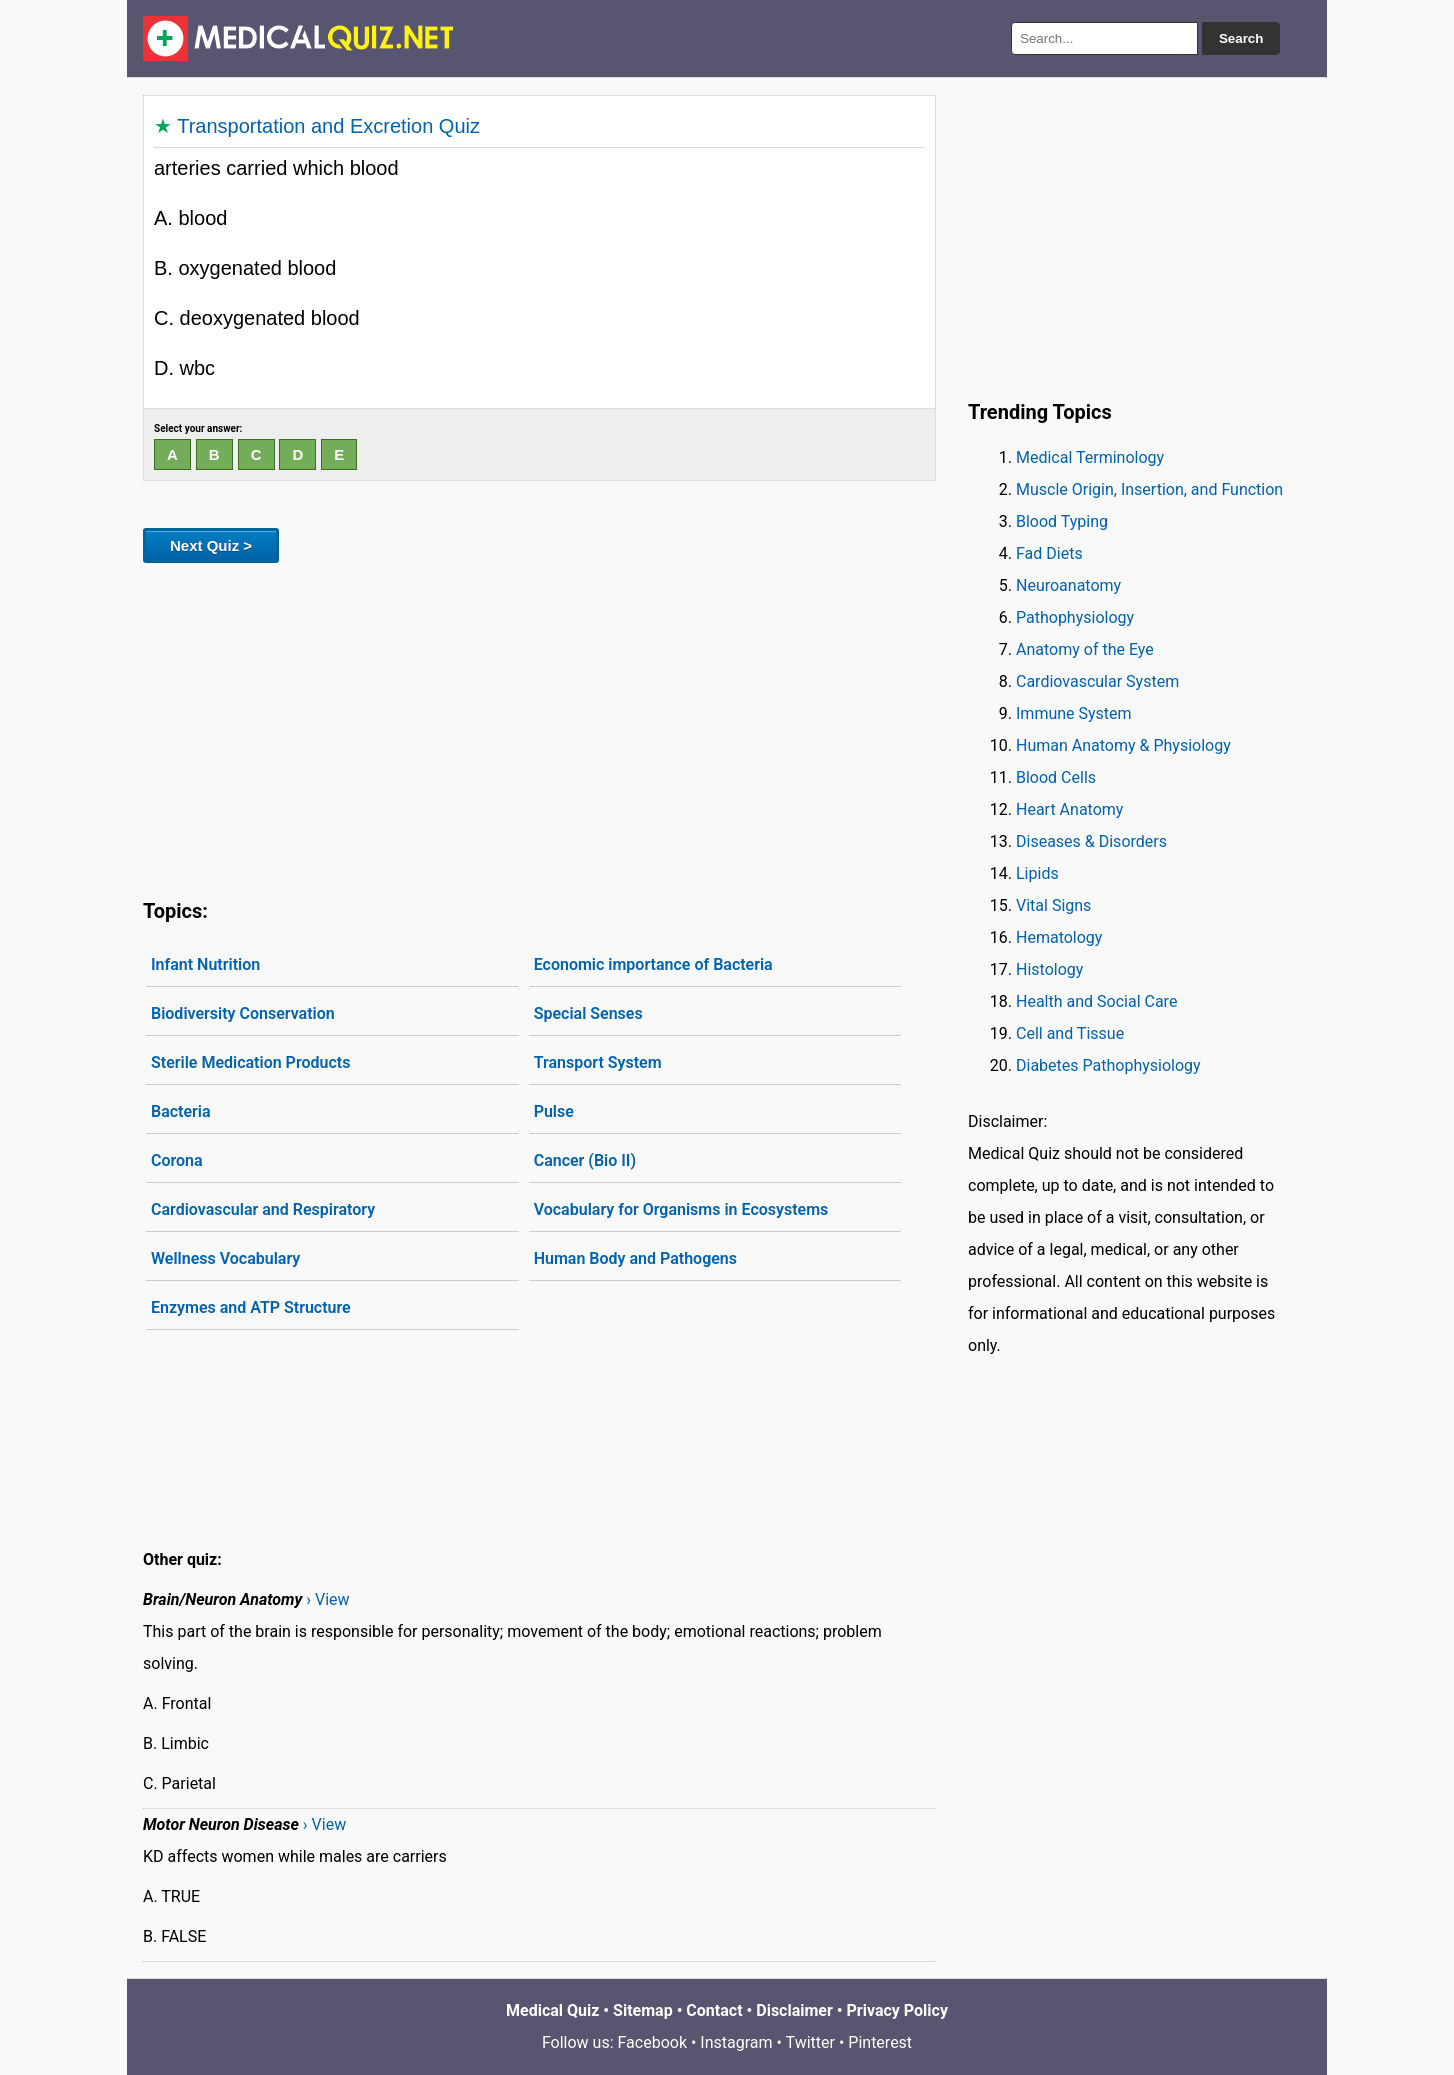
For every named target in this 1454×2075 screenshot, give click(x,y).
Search (1241, 38)
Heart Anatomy (1069, 809)
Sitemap (643, 2010)
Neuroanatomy (1068, 585)
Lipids (1037, 873)
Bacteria (181, 1111)
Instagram (736, 2042)
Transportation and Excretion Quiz (328, 126)
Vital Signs (1053, 905)
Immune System (1074, 713)
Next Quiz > (211, 545)
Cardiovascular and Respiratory (263, 1209)
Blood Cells (1056, 777)
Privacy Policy (897, 2010)
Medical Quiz (552, 2010)
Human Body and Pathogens (635, 1258)
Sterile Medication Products (250, 1062)
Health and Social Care (1096, 1001)
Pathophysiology (1075, 617)
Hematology (1059, 937)
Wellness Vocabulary (225, 1258)
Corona (177, 1160)
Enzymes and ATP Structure (251, 1307)
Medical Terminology (1090, 457)
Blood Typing (1062, 521)
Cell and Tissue (1070, 1033)
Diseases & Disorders (1091, 841)
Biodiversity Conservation (243, 1013)
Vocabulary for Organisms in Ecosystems (681, 1209)
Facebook (652, 2042)
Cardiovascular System (1097, 681)
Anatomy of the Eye (1085, 649)
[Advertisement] (539, 727)
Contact (714, 2010)
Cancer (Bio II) (585, 1160)
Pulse (554, 1111)
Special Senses (588, 1013)
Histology (1049, 969)
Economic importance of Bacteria (653, 964)
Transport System (598, 1062)
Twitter (810, 2042)
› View (327, 1599)
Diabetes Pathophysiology (1108, 1065)
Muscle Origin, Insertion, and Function (1149, 489)
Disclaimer (794, 2010)
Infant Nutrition (205, 964)
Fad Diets (1049, 553)
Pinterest (880, 2042)
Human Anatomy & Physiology (1123, 745)
